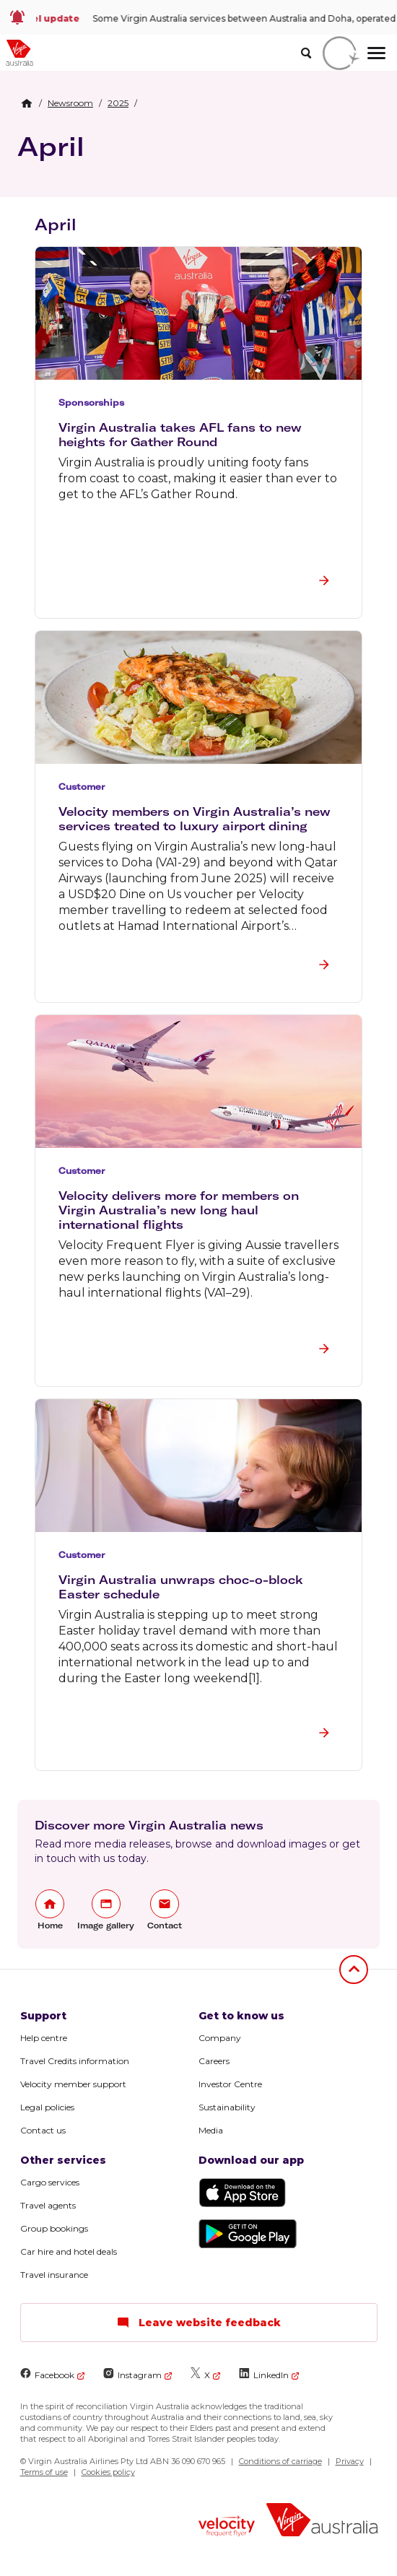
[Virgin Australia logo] (322, 2521)
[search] (306, 53)
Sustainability (227, 2107)
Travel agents (48, 2205)
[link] (198, 17)
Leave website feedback (199, 2322)
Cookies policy (108, 2472)
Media (210, 2130)
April (50, 146)
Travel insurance (54, 2274)
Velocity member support (73, 2084)
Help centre (43, 2037)
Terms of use (44, 2472)
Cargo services (49, 2182)
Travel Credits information (74, 2060)
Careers (214, 2060)
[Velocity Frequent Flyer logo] (226, 2527)
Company (219, 2037)
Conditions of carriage (280, 2461)
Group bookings (54, 2228)
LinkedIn (264, 2374)
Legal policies (47, 2107)
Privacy (350, 2461)
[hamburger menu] (376, 53)
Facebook (47, 2374)
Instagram (132, 2374)
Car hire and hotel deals (68, 2251)
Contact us (43, 2130)
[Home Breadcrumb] (26, 103)
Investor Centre (230, 2084)
